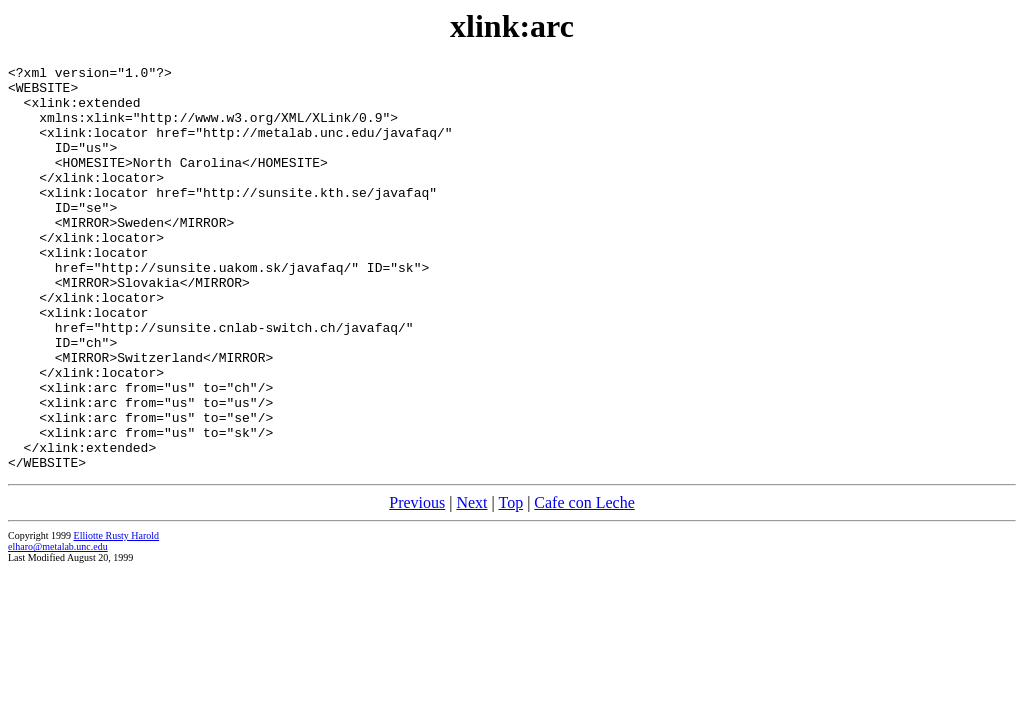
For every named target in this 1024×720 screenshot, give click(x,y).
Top (510, 583)
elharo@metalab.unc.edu (58, 627)
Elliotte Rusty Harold (117, 616)
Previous (417, 583)
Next (471, 583)
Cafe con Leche (584, 583)
